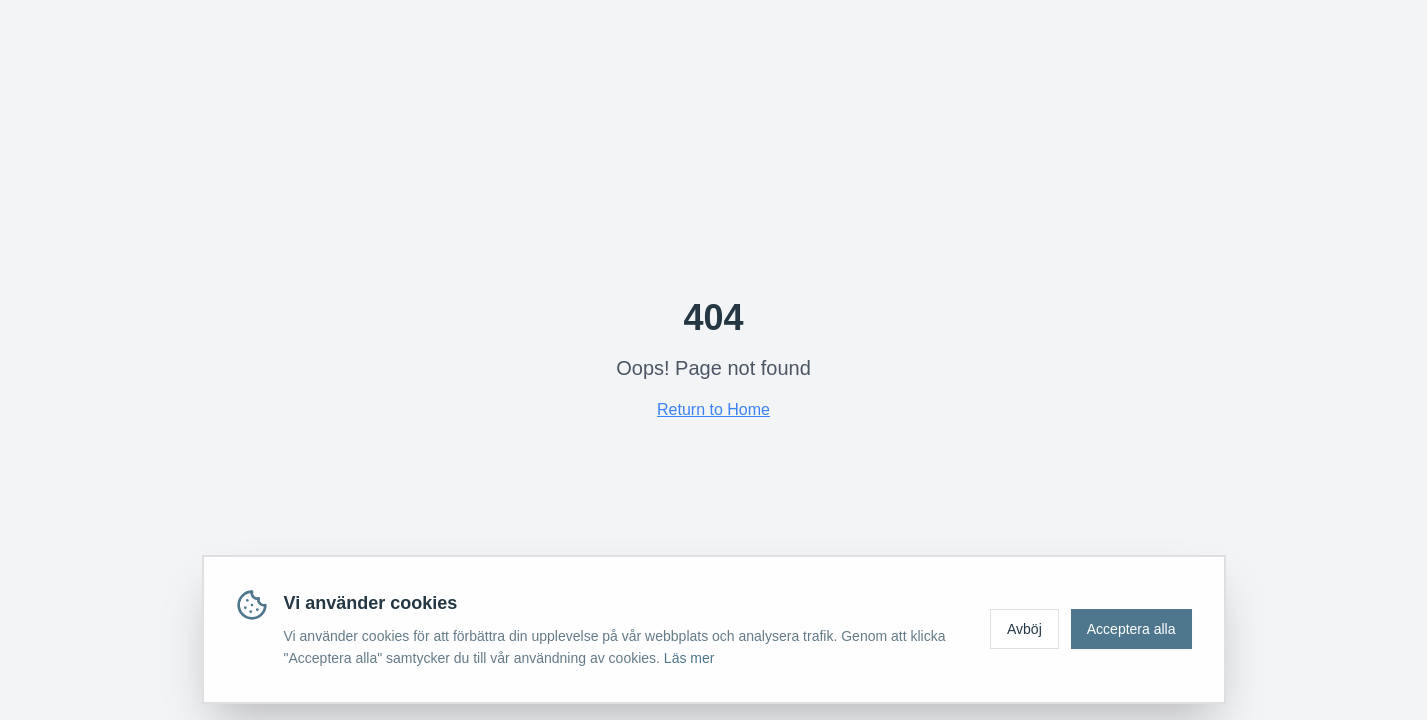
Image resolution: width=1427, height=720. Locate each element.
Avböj (1024, 629)
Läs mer (689, 658)
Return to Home (713, 409)
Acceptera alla (1131, 629)
